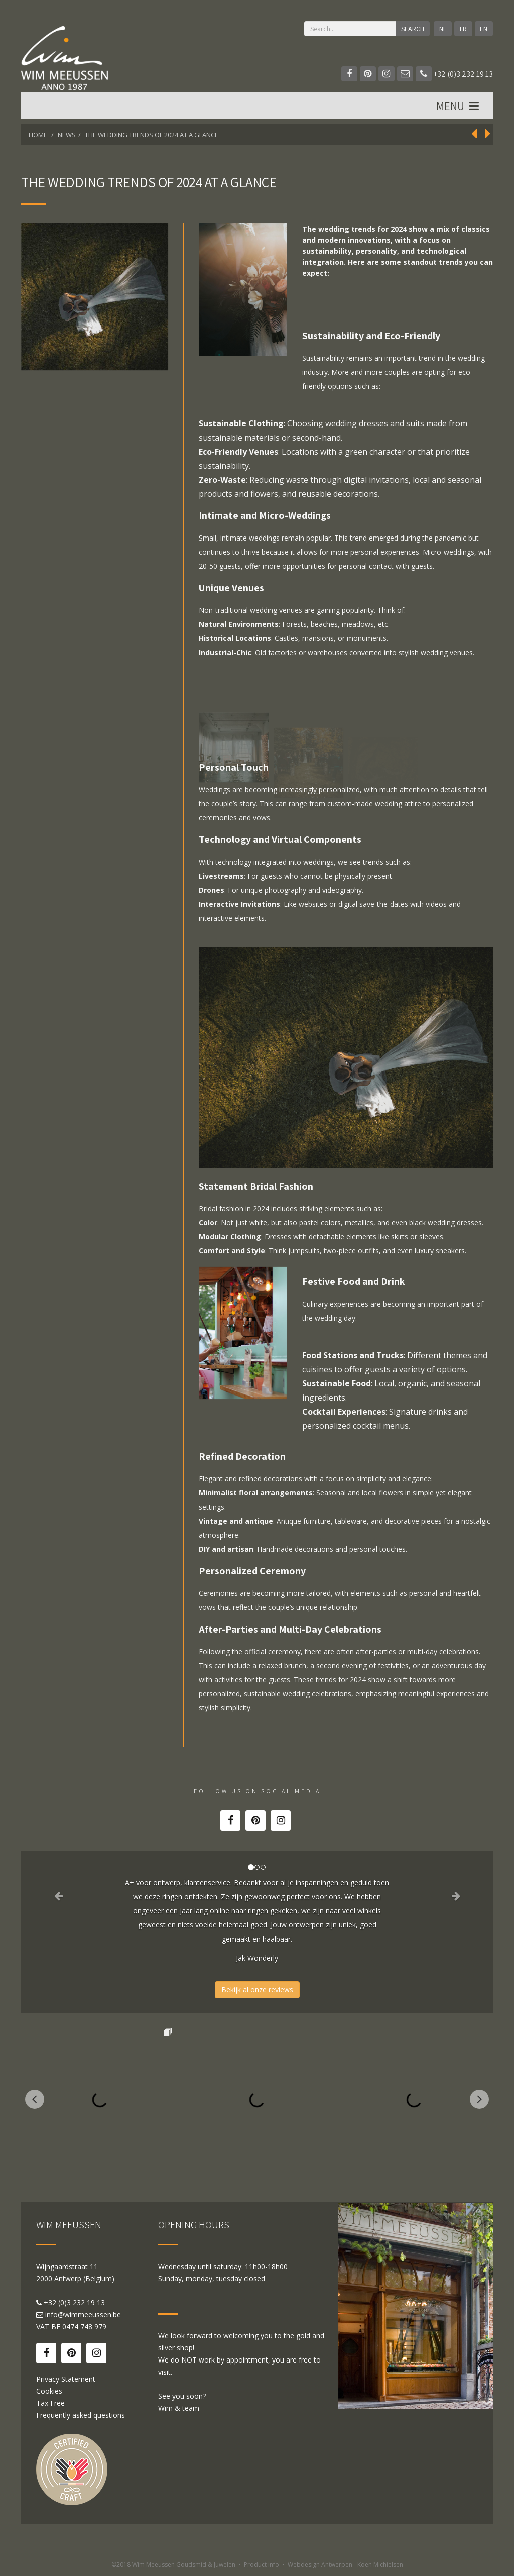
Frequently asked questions (80, 2415)
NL (442, 28)
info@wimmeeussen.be (83, 2314)
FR (463, 28)
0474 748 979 (84, 2326)
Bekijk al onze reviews (257, 1989)
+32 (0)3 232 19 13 (454, 74)
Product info (261, 2564)
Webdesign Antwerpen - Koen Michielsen (345, 2564)
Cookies (49, 2391)
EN (483, 28)
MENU (458, 106)
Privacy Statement (65, 2379)
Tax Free (50, 2403)
